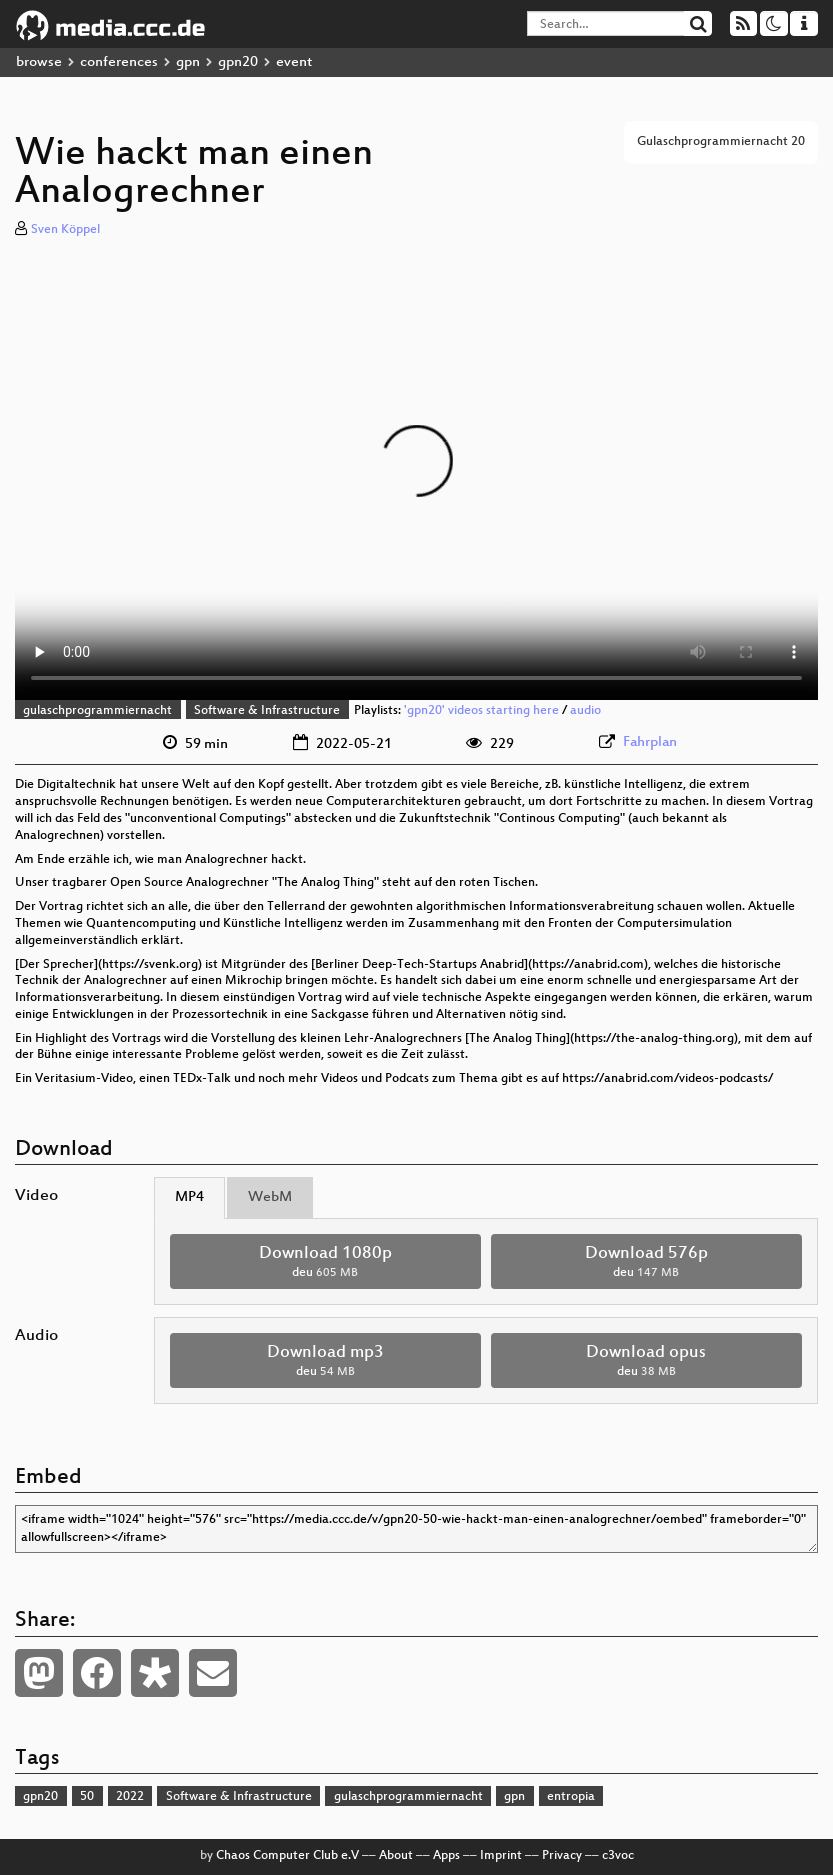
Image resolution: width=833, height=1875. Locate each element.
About (396, 1856)
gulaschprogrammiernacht (97, 711)
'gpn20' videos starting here (481, 711)
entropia (571, 1797)
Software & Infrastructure (267, 711)
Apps (446, 1856)
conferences (119, 62)
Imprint (501, 1856)
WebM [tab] (270, 1197)
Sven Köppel (65, 230)
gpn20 (238, 62)
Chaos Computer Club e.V (287, 1856)
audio (585, 711)
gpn (188, 62)
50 (87, 1797)
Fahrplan (650, 742)
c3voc (618, 1856)
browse (39, 62)
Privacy (562, 1856)
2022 (130, 1797)
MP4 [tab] (189, 1197)
